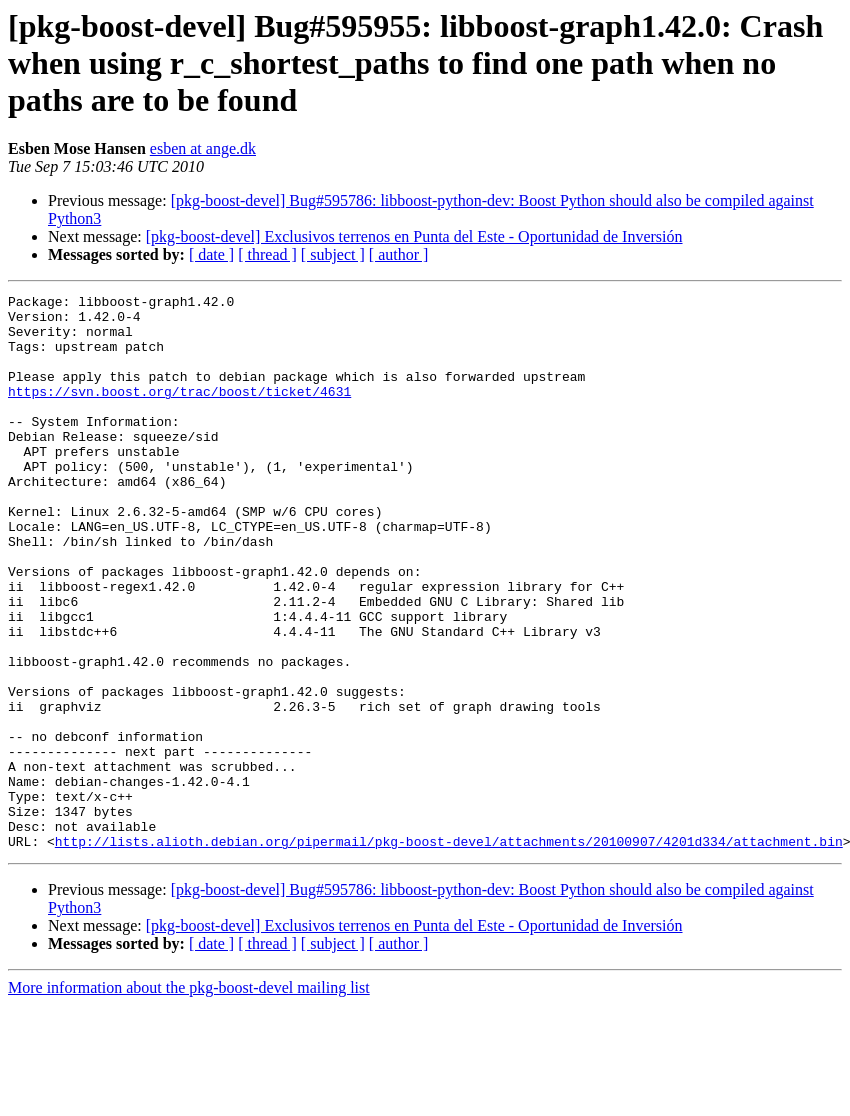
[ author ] (399, 254)
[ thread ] (267, 254)
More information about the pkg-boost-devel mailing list (189, 1098)
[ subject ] (333, 254)
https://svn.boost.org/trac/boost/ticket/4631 (179, 412)
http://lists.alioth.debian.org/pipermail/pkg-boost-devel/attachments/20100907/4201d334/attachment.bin (449, 952)
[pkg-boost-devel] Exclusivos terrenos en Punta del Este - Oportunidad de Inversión (414, 236)
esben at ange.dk (203, 148)
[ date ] (211, 254)
